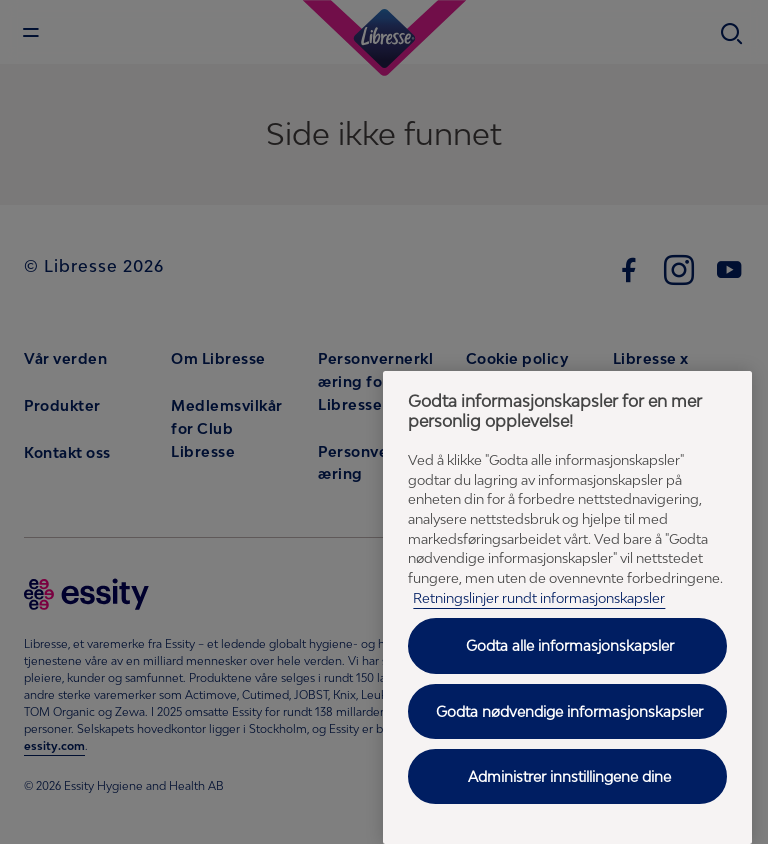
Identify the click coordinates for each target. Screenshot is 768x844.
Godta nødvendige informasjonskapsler (569, 711)
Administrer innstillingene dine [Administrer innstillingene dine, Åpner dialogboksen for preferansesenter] (569, 776)
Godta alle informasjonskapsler (570, 645)
